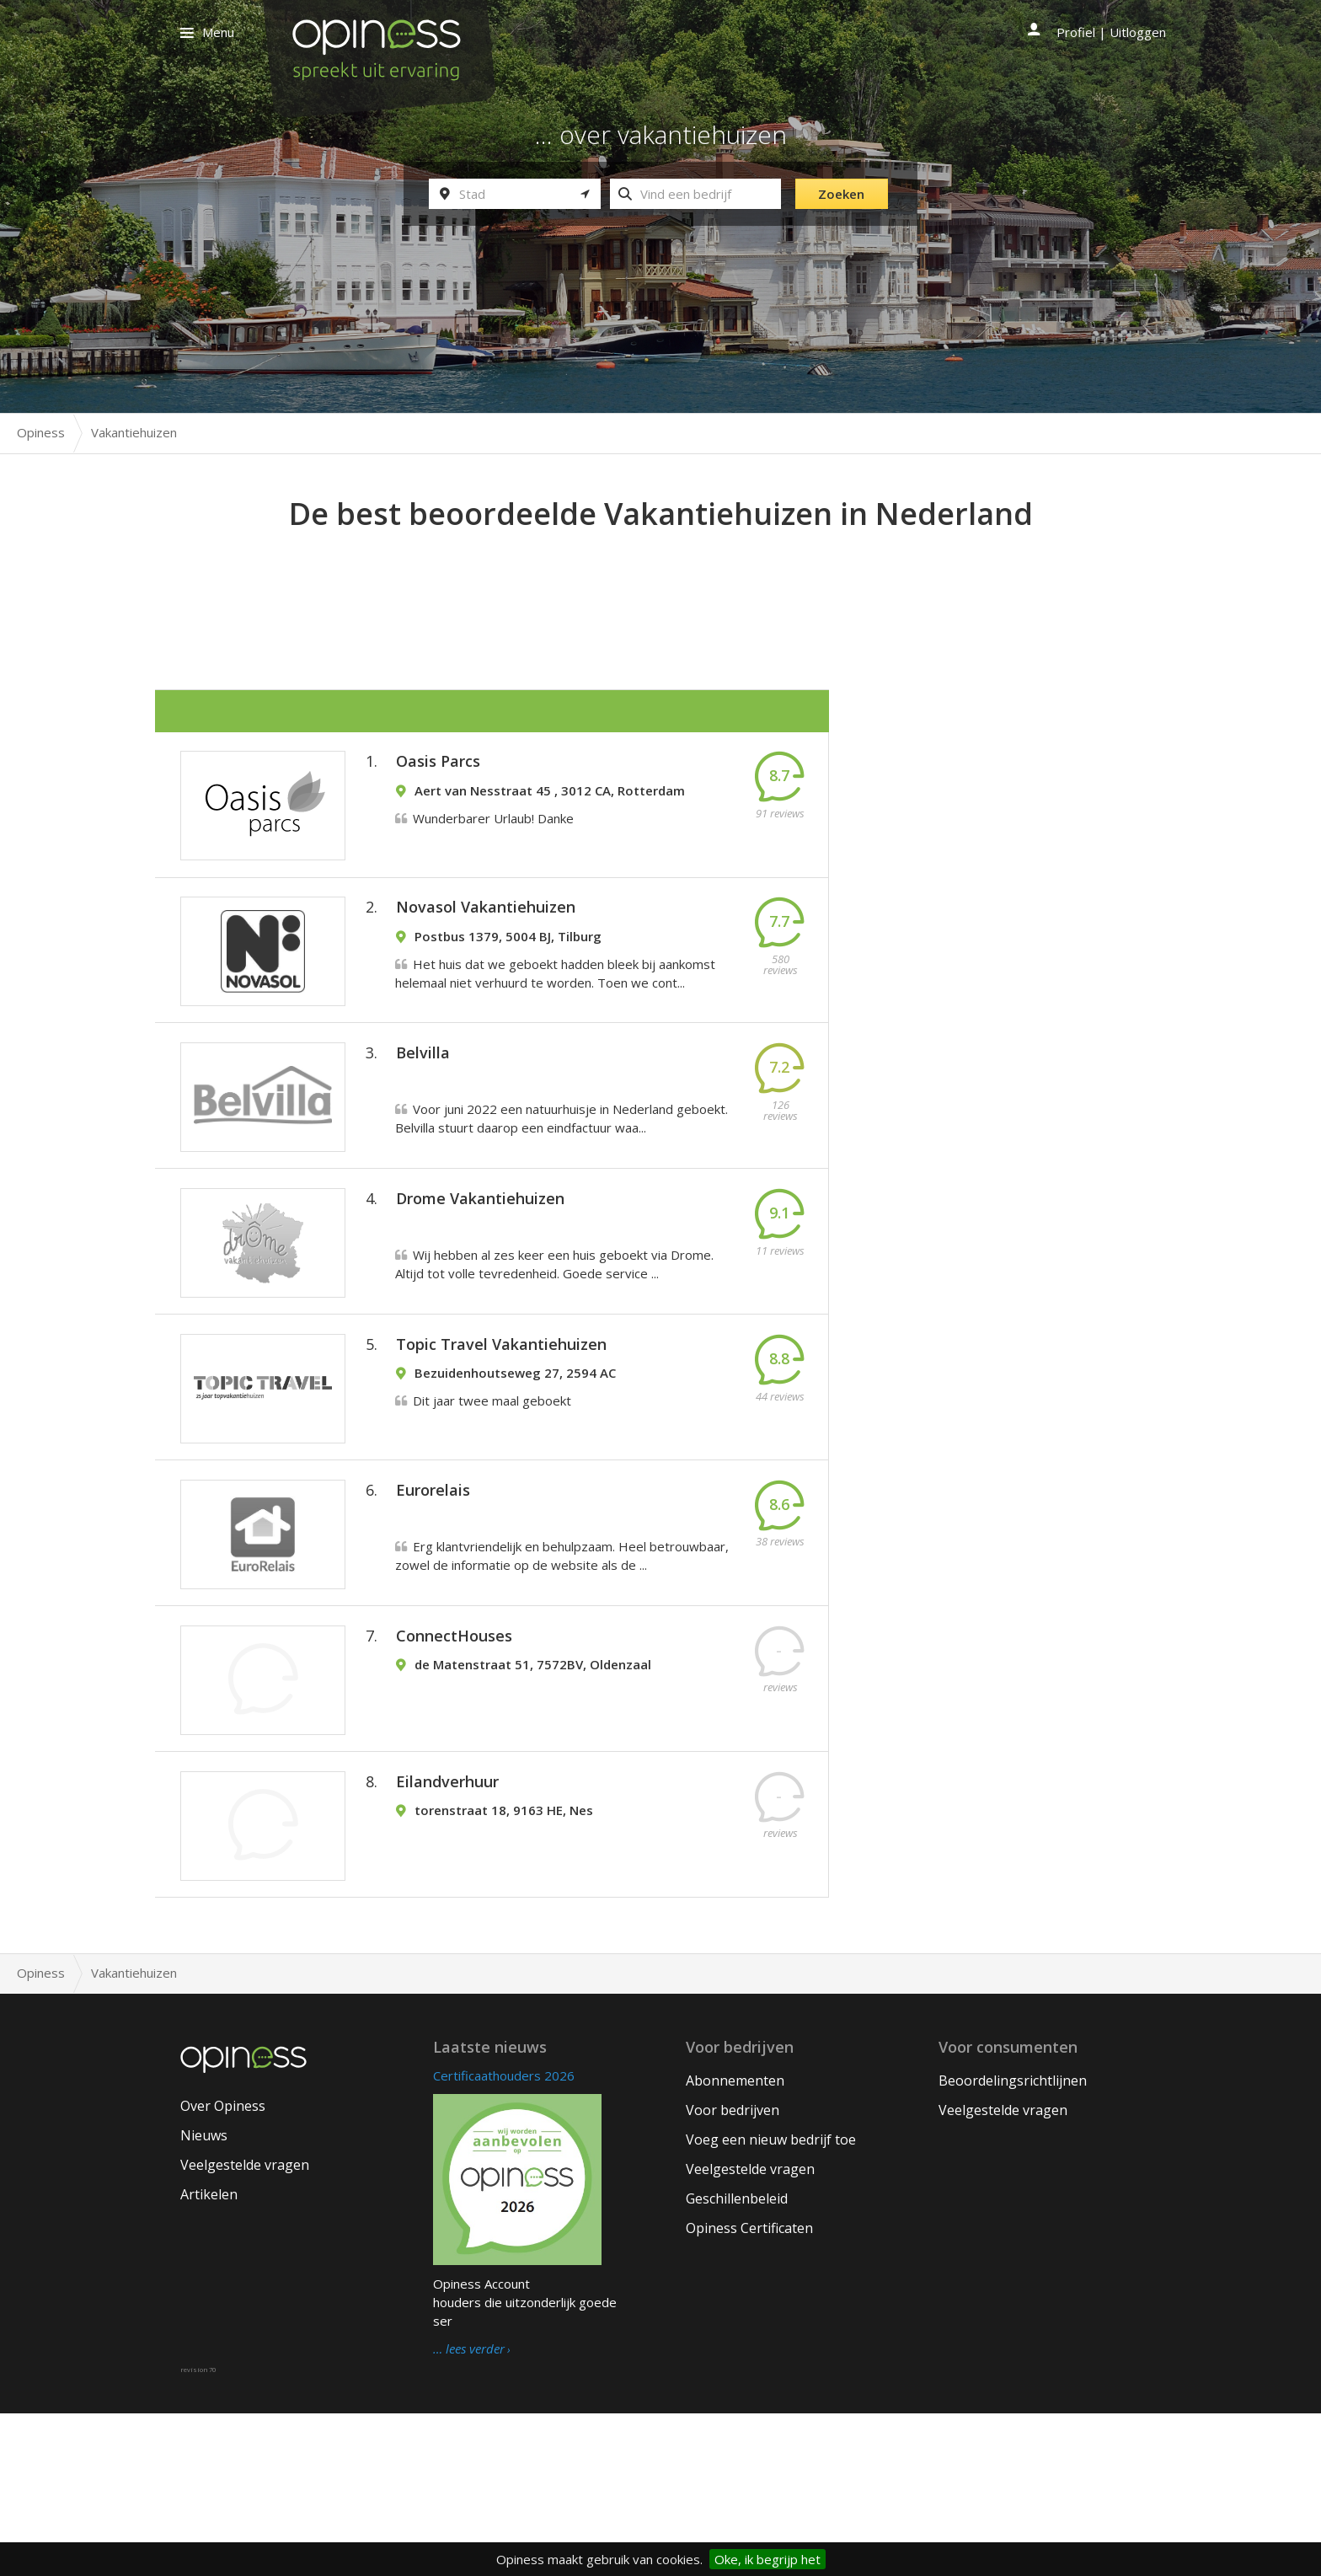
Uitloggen (1138, 32)
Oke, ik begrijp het (767, 2559)
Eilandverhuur (447, 1932)
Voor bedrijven (732, 2272)
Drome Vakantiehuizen (480, 1268)
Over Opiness (222, 2268)
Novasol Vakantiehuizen (485, 936)
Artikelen (209, 2357)
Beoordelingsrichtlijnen (1013, 2243)
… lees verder (469, 2512)
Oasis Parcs (438, 770)
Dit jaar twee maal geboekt (492, 1490)
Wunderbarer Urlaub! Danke (493, 826)
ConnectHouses (454, 1766)
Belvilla (423, 1102)
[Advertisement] (660, 582)
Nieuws (203, 2298)
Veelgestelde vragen (244, 2327)
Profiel (1075, 32)
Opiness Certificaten (749, 2390)
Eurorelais (433, 1600)
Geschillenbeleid (737, 2361)
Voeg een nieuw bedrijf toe (771, 2302)
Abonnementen (735, 2243)
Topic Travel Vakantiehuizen (501, 1434)
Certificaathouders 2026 (504, 2238)
